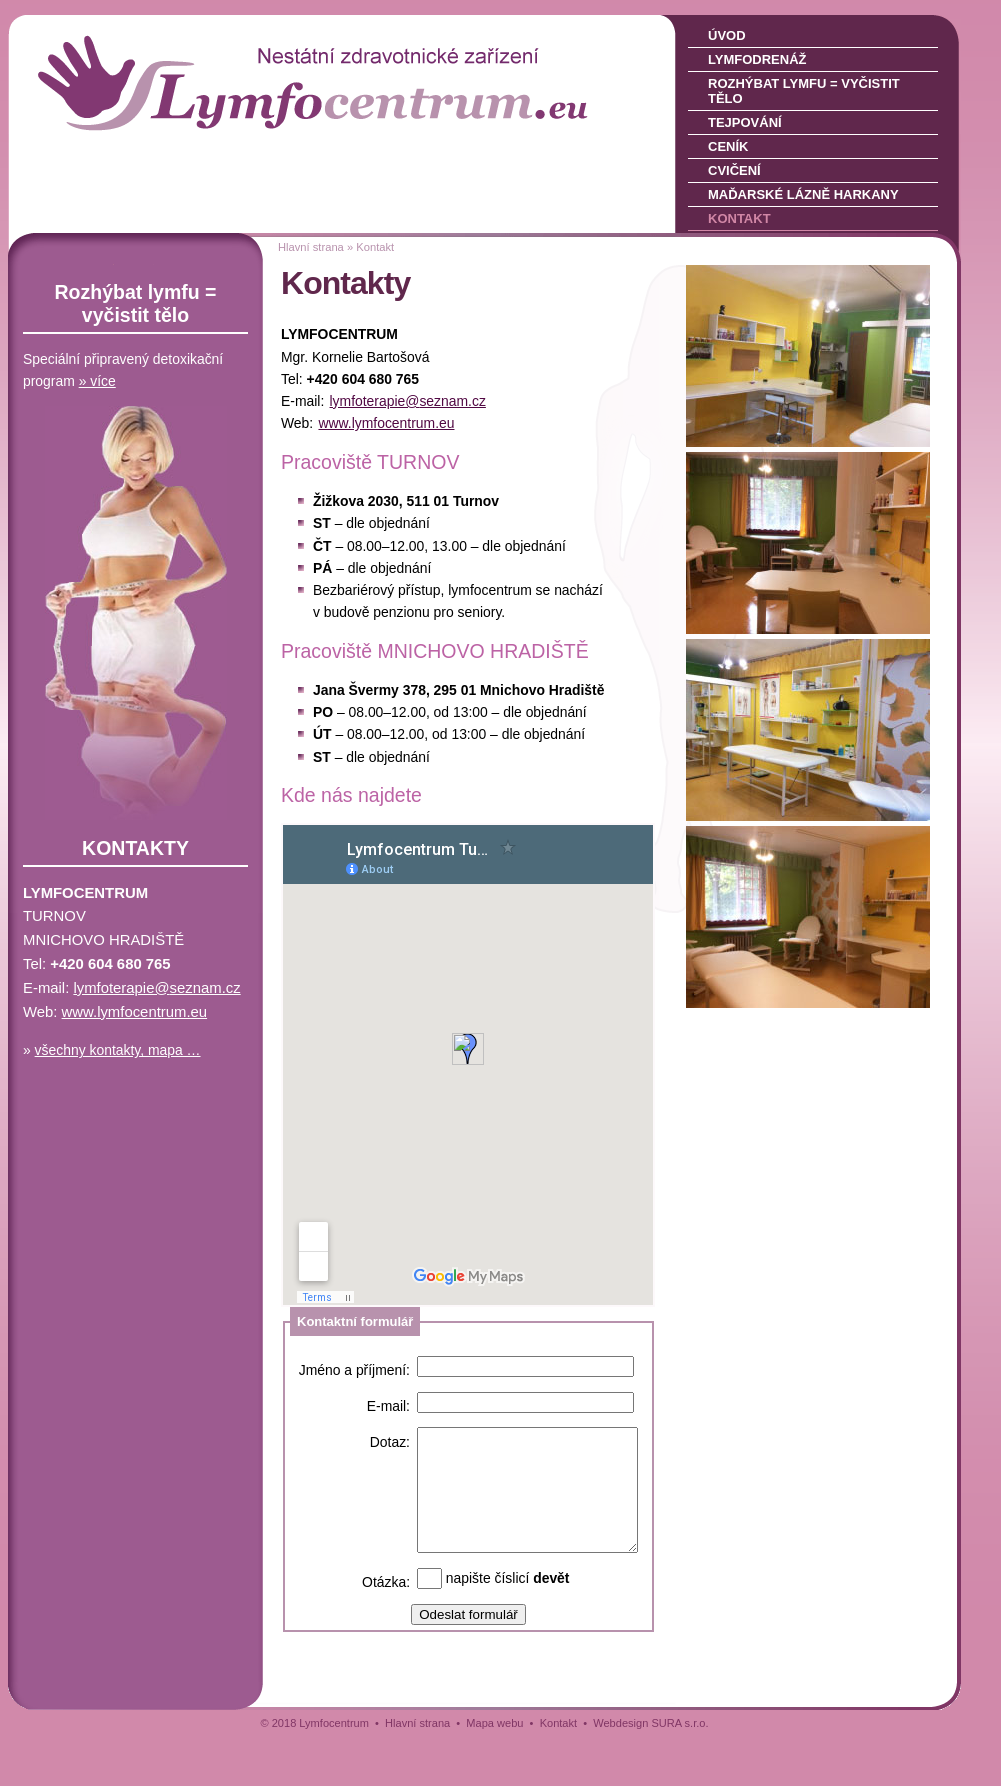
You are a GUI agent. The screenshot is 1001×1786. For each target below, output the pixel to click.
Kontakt (739, 218)
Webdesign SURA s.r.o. (650, 1772)
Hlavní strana (311, 247)
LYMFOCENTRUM (147, 50)
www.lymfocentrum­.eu (386, 423)
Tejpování (745, 122)
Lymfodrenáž (757, 59)
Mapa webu (494, 1772)
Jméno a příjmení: (354, 1370)
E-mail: (388, 1406)
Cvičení (734, 170)
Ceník (728, 146)
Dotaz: (390, 1442)
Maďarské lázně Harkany (803, 194)
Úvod (727, 35)
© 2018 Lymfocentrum (315, 1772)
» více (97, 381)
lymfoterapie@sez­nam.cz (408, 401)
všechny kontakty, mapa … (118, 1050)
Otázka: (386, 1632)
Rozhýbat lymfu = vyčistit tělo (804, 91)
